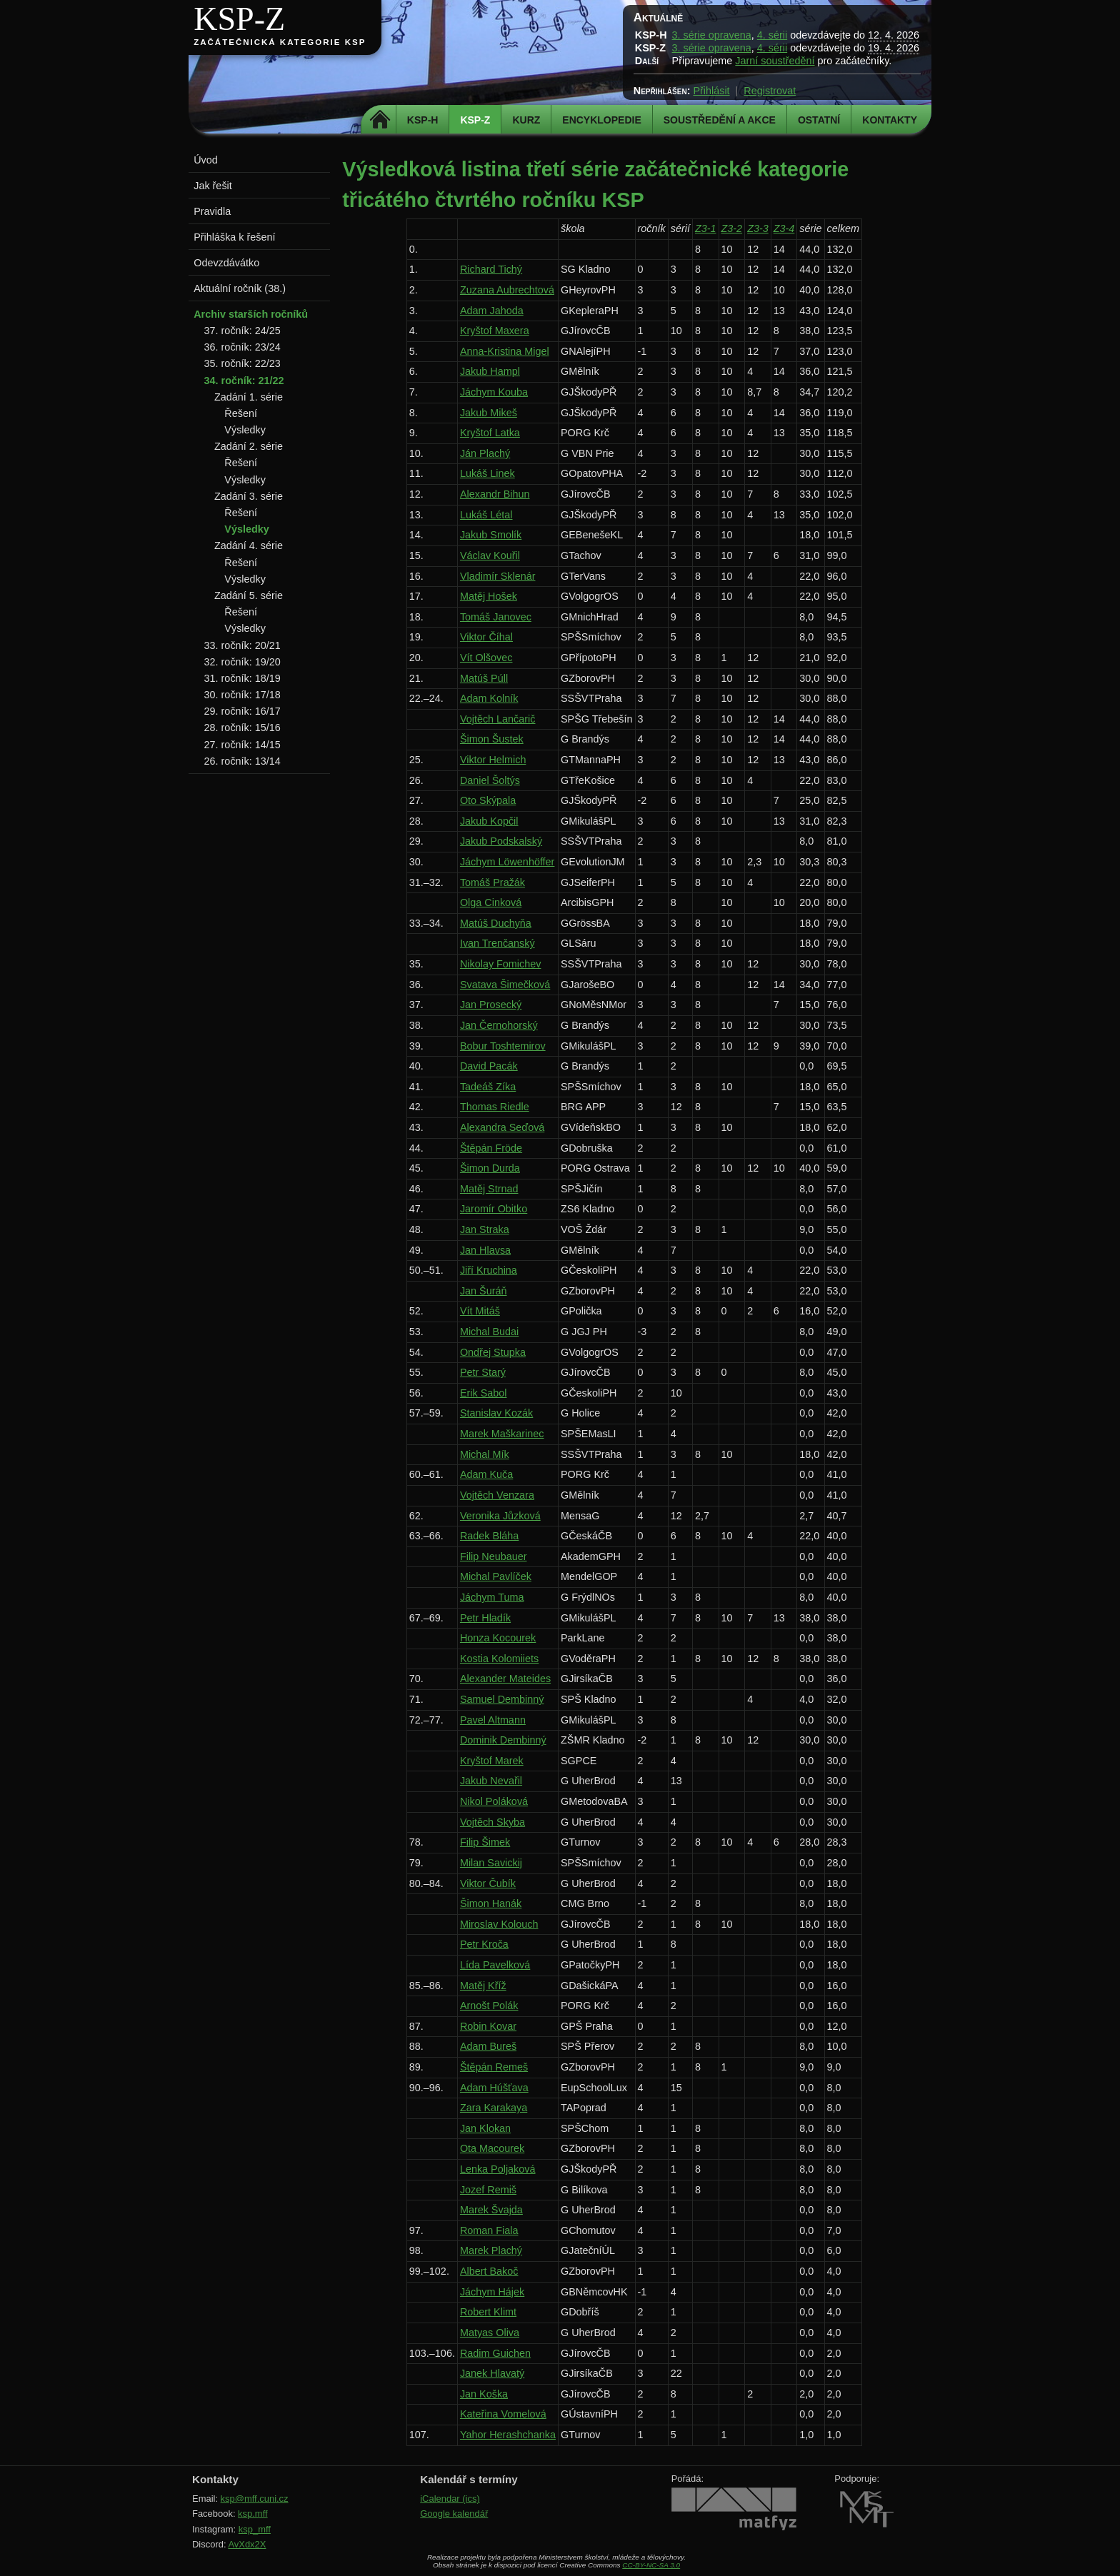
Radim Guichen (495, 2353)
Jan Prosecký (490, 1004)
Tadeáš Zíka (488, 1086)
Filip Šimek (485, 1842)
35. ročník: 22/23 (242, 363)
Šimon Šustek (492, 739)
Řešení (240, 413)
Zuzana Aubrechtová (507, 290)
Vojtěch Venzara (497, 1495)
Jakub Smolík (490, 534)
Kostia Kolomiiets (499, 1658)
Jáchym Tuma (492, 1597)
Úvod (206, 160)
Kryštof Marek (492, 1760)
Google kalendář (454, 2513)
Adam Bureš (488, 2046)
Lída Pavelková (495, 1965)
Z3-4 (784, 228)
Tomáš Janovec (495, 617)
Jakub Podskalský (501, 841)
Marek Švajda (491, 2209)
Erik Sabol (483, 1393)
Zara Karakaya (493, 2107)
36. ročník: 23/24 (242, 347)
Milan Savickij (491, 1862)
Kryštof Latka (490, 432)
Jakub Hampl (490, 371)
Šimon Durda (490, 1168)
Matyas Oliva (489, 2332)
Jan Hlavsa (485, 1250)
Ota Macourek (492, 2148)
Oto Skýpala (488, 800)
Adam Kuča (486, 1474)
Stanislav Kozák (496, 1413)
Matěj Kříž (483, 1985)
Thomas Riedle (494, 1106)
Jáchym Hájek (492, 2292)
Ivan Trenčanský (497, 943)
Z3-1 (705, 228)
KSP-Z (239, 19)
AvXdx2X (247, 2544)
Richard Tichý (491, 269)
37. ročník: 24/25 (242, 330)
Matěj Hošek (488, 596)
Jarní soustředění (774, 60)
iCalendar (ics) (450, 2498)
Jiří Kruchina (488, 1270)
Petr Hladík (485, 1618)
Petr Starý (483, 1372)
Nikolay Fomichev (500, 964)
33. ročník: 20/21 (242, 645)
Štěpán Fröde (491, 1148)
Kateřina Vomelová (503, 2414)
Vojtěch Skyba (492, 1822)
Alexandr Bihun (495, 494)
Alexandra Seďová (502, 1127)
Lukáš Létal (486, 514)
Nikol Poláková (494, 1801)
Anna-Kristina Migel (504, 351)
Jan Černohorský (499, 1025)
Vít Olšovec (486, 657)
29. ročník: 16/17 (242, 711)
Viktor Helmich (493, 759)
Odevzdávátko (226, 262)
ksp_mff (255, 2529)
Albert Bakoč (489, 2271)
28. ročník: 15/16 (242, 727)
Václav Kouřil (490, 555)
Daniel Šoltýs (490, 780)
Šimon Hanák (490, 1903)
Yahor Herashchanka (508, 2434)
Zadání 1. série (248, 397)
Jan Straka (484, 1229)
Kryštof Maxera (494, 330)
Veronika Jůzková (500, 1515)
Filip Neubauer (493, 1556)
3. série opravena (711, 35)
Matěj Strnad (489, 1188)
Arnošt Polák (489, 2005)
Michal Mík (484, 1454)
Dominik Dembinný (503, 1740)
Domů (380, 120)
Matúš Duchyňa (495, 923)
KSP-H (423, 120)
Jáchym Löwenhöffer (507, 861)
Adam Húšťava (494, 2087)
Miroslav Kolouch (499, 1924)
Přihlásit (711, 90)
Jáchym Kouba (494, 392)
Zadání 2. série (248, 446)
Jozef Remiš (488, 2189)
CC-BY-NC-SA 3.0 (651, 2565)
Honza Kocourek (498, 1638)
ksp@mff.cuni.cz (255, 2498)
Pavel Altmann (493, 1720)
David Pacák (489, 1066)
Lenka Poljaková (498, 2169)
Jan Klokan (485, 2128)
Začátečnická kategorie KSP (280, 42)
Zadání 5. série (248, 595)
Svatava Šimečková (505, 984)
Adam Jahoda (492, 310)
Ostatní (819, 120)
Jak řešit (213, 185)
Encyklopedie (601, 120)
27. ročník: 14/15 (242, 744)
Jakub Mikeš (488, 412)
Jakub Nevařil (491, 1780)
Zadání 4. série (248, 545)
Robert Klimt (488, 2312)
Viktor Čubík (488, 1883)
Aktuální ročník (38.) (240, 288)
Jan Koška (484, 2394)
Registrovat (770, 90)
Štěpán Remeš (494, 2067)
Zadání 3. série (248, 496)
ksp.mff (253, 2513)
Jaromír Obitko (493, 1208)
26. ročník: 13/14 (242, 761)
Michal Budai (489, 1331)
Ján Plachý (485, 453)
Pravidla (212, 211)
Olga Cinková (490, 902)
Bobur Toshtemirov (503, 1046)
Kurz (526, 120)
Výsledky (245, 430)
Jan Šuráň (483, 1291)
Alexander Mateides (505, 1678)
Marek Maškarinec (502, 1433)
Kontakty (889, 120)
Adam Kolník (489, 698)
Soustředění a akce (720, 120)
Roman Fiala (489, 2230)
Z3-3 (758, 228)
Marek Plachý (491, 2250)
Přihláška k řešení (234, 237)
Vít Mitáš (480, 1311)
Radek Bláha (489, 1535)
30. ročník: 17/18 (242, 694)
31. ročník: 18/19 (242, 678)
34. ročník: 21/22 (244, 380)
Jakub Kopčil (489, 821)
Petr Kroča (484, 1944)
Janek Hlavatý (492, 2373)
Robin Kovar (488, 2026)
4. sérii (772, 35)
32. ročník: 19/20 (242, 662)
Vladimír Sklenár (498, 576)
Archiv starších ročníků (251, 314)
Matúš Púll (484, 678)
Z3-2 (732, 228)
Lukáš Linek (487, 473)
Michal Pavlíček (495, 1576)
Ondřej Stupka (493, 1352)
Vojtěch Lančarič (498, 719)
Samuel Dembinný (502, 1699)
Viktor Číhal (486, 637)
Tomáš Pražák (492, 882)
